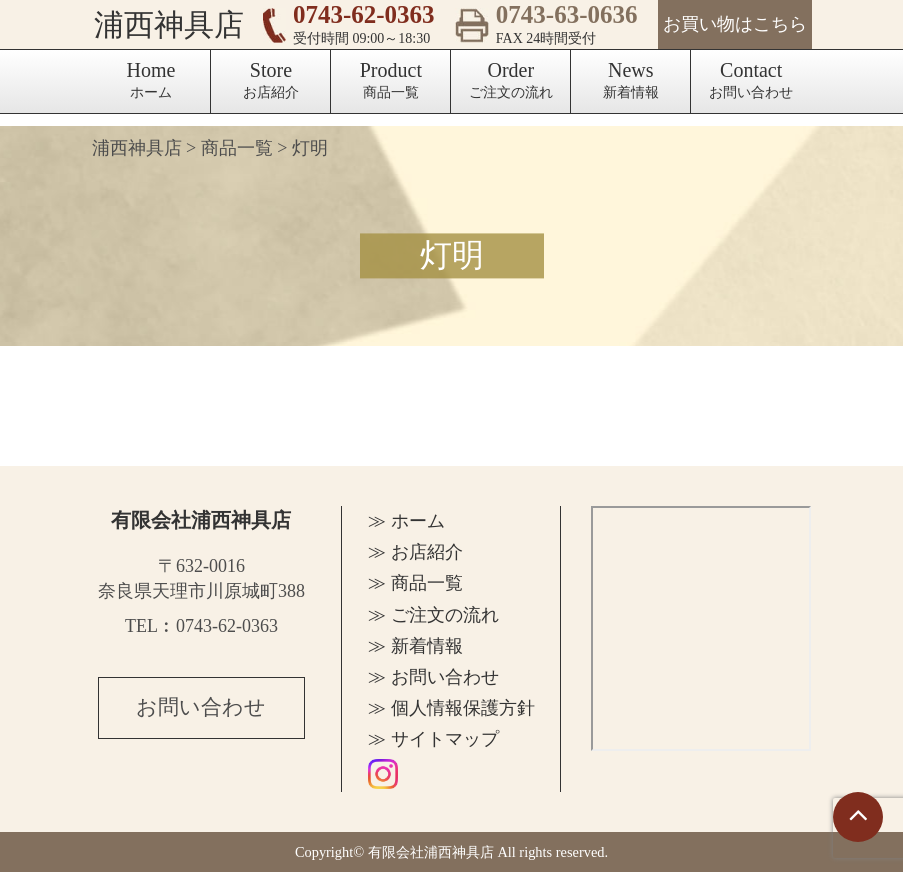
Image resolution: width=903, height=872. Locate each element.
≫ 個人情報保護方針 (451, 708)
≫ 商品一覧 (415, 583)
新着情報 (631, 79)
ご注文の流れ (511, 79)
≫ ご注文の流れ (433, 615)
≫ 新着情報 (415, 646)
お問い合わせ (751, 79)
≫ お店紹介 (415, 552)
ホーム (151, 79)
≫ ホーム (406, 521)
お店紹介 (271, 79)
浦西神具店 (167, 24)
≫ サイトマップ (433, 739)
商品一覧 (391, 79)
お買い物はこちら (735, 24)
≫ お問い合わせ (433, 677)
